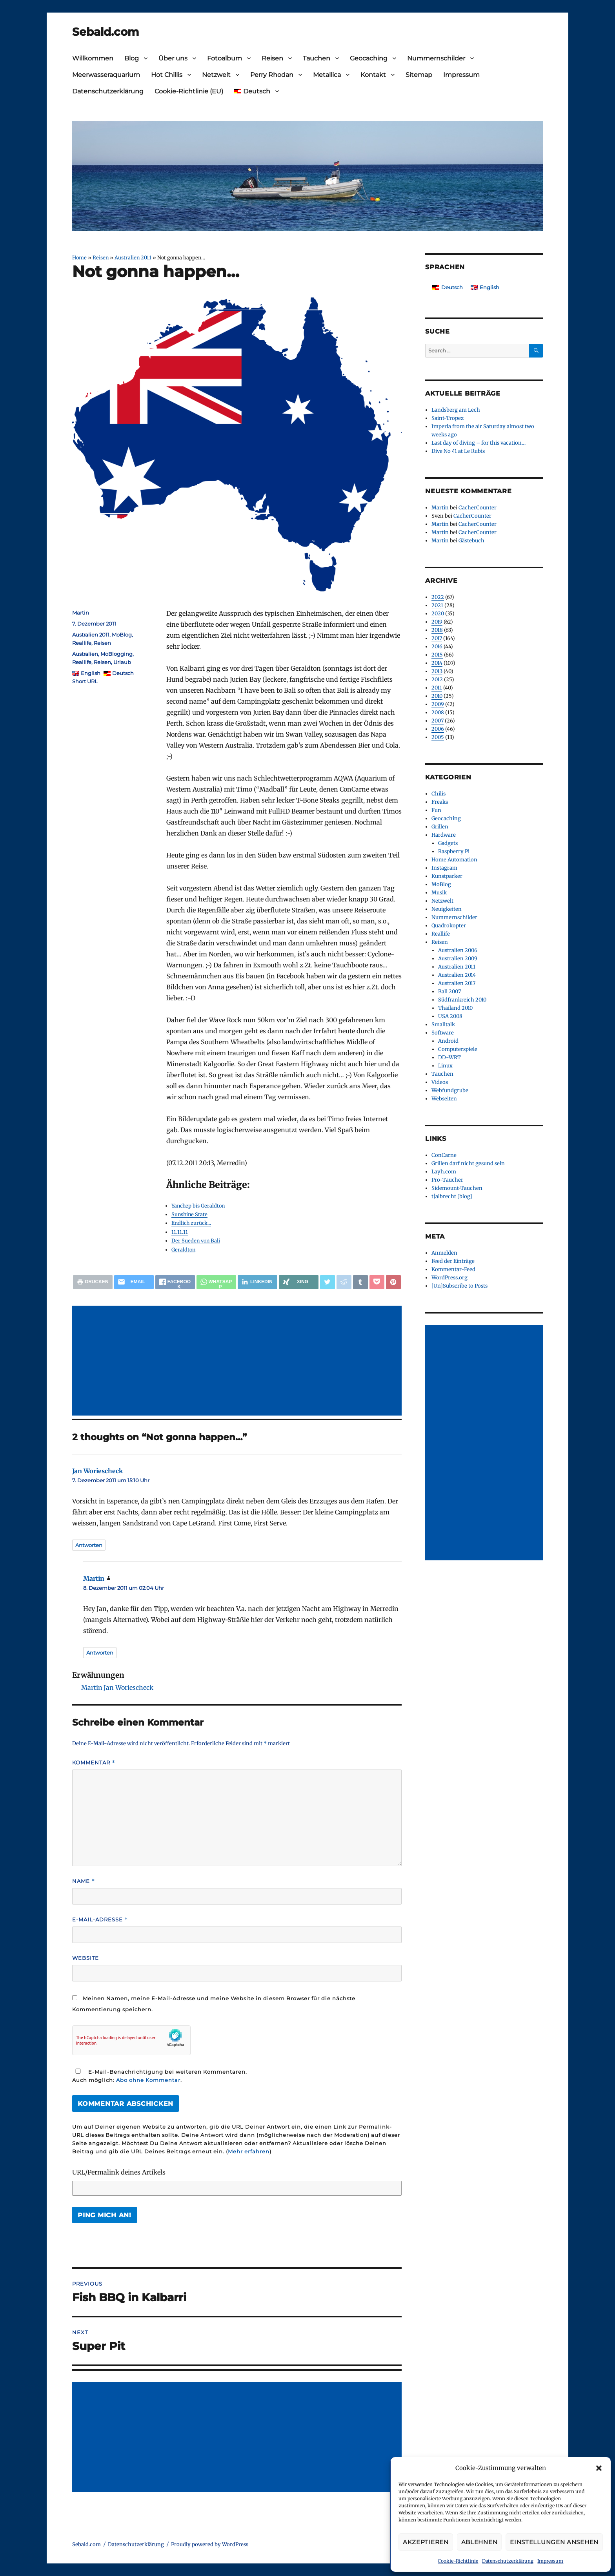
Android (448, 1041)
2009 (437, 704)
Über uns (172, 58)
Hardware (443, 835)
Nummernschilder (436, 58)
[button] (599, 2468)
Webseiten (444, 1098)
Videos (439, 1082)
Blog (131, 58)
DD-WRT (449, 1057)
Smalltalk (443, 1024)
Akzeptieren (426, 2542)
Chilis (438, 793)
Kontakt (373, 74)
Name (83, 1881)
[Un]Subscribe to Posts (459, 1286)
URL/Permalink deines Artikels (119, 2172)
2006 (437, 729)
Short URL (85, 681)
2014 (436, 663)
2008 (437, 712)
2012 (437, 679)
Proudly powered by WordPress (209, 2544)
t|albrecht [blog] (451, 1196)
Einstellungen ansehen (554, 2542)
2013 (436, 671)
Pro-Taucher (447, 1180)
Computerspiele (457, 1049)
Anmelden (444, 1253)
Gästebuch (471, 540)
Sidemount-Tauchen (456, 1188)
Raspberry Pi (453, 851)
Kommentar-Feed (453, 1269)
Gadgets (448, 843)
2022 (437, 597)
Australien (85, 654)
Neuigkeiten (446, 909)
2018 (437, 630)
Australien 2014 (457, 975)
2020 (437, 613)
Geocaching (369, 58)
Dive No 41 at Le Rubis (458, 451)
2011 (436, 687)
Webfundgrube (449, 1090)
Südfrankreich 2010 (462, 999)
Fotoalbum (224, 58)
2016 (436, 646)
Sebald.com (105, 31)
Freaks (439, 802)
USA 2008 (450, 1016)
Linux (445, 1065)
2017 (436, 638)
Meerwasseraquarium (106, 74)
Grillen (439, 826)
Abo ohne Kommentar (148, 2080)
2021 (437, 605)
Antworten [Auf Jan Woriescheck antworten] (88, 1545)
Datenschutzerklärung (507, 2561)
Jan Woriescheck (97, 1471)
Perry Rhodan (271, 74)
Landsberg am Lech (455, 410)
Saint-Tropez (447, 418)
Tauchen (316, 58)
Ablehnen (479, 2542)
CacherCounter (478, 507)
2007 (437, 720)
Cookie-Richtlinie (458, 2561)
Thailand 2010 (455, 1008)
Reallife (81, 643)
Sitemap (419, 74)
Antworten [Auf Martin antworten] (99, 1652)
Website (85, 1958)
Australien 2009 (457, 958)
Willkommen (92, 58)
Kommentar (93, 1762)
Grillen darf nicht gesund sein (468, 1163)
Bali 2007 (449, 991)
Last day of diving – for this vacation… (478, 443)
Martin (80, 612)
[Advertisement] (238, 1361)
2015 (437, 654)
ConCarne (444, 1155)
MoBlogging (116, 654)
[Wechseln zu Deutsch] (447, 287)
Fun (436, 810)
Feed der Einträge (453, 1261)
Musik (439, 892)
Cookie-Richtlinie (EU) (189, 91)
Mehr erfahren (248, 2151)
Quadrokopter (448, 925)
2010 (436, 696)
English (90, 673)
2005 (437, 737)
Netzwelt (216, 74)
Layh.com (443, 1171)
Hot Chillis (166, 74)
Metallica (327, 74)
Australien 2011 (133, 257)
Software (442, 1032)
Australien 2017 (456, 983)
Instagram (444, 868)
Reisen (272, 58)
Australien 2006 (457, 950)
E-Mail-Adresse (100, 1919)
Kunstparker (446, 876)
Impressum (550, 2561)
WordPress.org (449, 1277)
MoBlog (122, 634)
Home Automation (454, 859)
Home (79, 257)
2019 (436, 621)
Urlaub (122, 662)
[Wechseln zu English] (485, 287)
